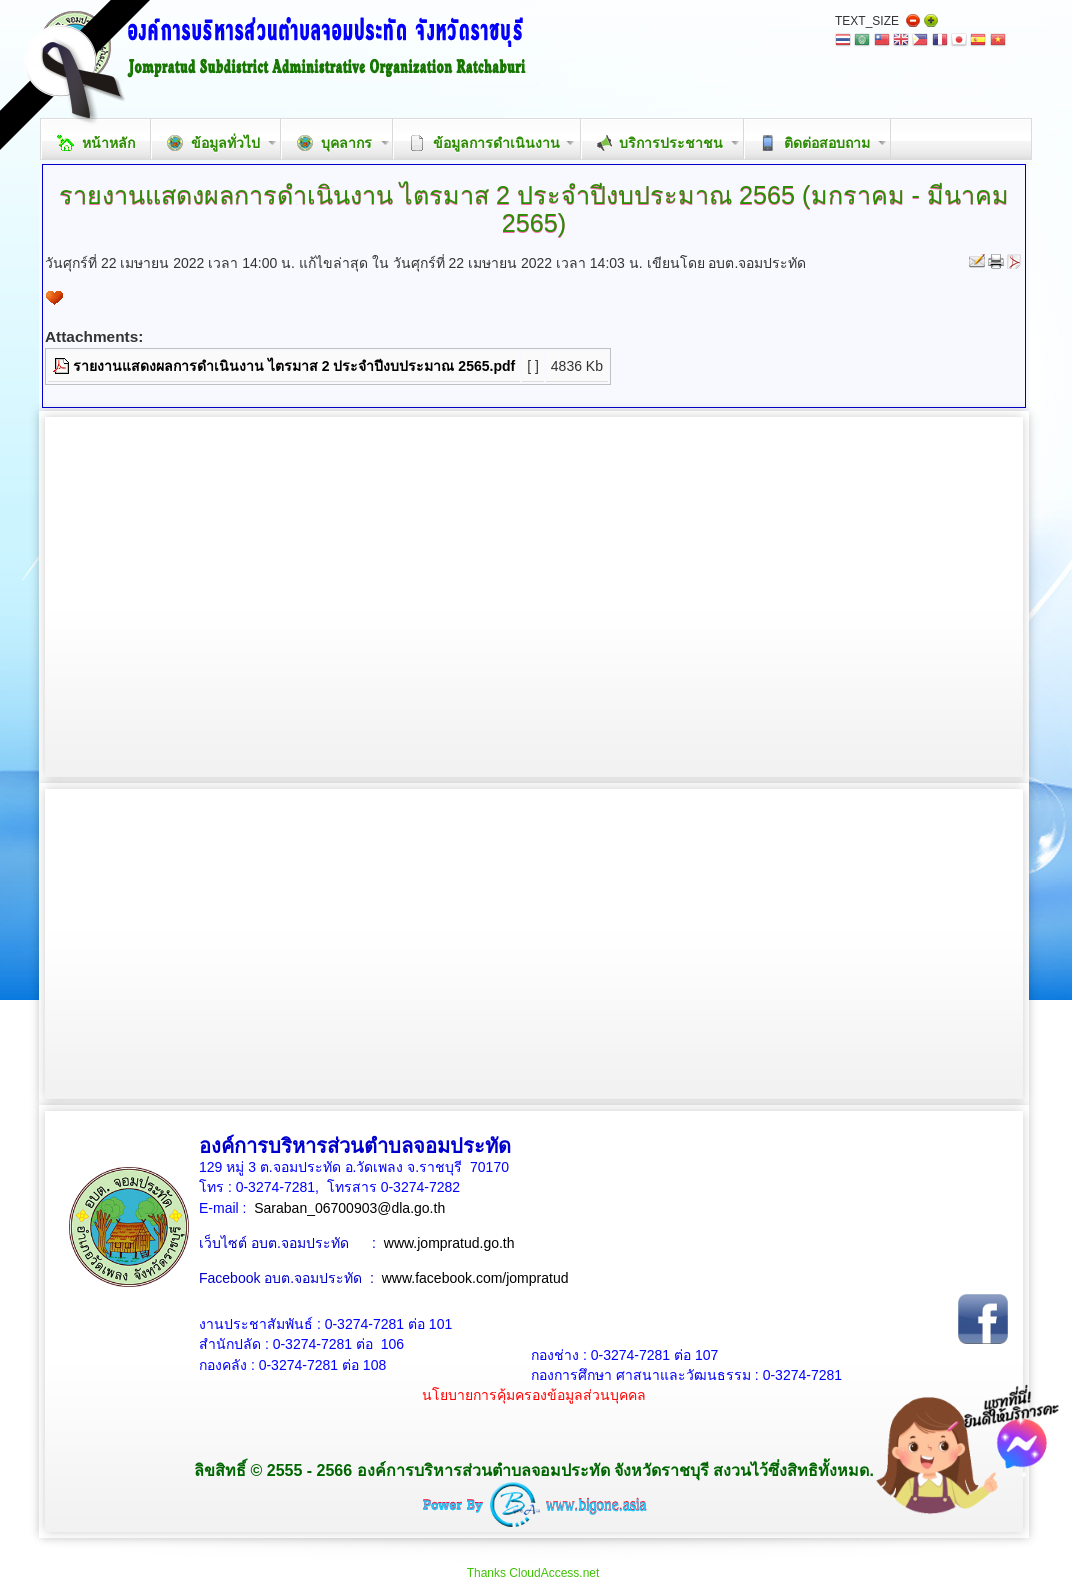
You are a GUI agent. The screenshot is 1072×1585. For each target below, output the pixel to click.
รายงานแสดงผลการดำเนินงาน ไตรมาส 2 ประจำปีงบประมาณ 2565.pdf (294, 366)
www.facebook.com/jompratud (475, 1278)
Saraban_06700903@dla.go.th (349, 1208)
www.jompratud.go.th (449, 1243)
